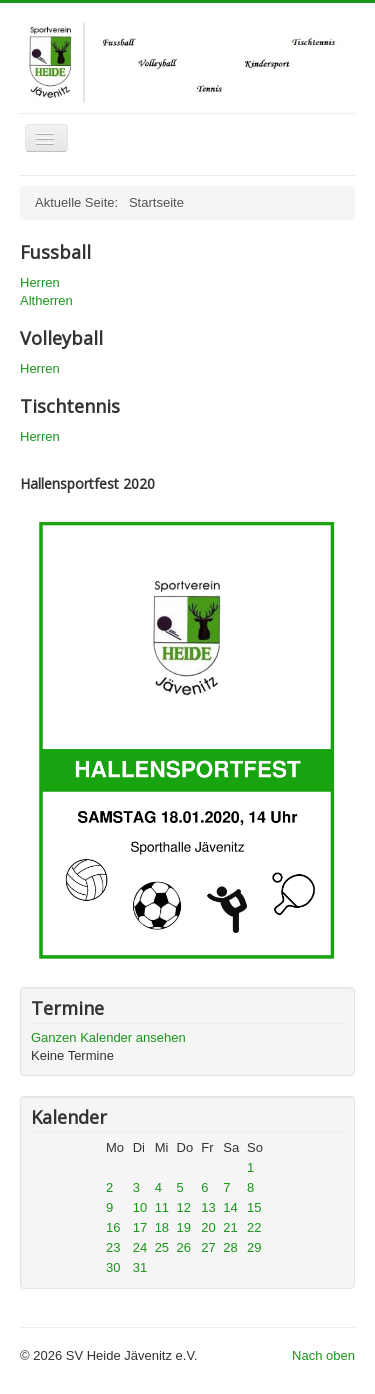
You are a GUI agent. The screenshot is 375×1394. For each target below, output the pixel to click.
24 (140, 1247)
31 (140, 1267)
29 (254, 1247)
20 (208, 1227)
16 (113, 1227)
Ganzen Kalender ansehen (108, 1037)
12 (184, 1207)
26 (184, 1247)
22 (254, 1227)
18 (162, 1227)
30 (113, 1267)
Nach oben (323, 1355)
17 (140, 1227)
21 (230, 1227)
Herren (40, 282)
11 (162, 1207)
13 (208, 1207)
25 (162, 1247)
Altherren (46, 300)
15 (254, 1207)
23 (113, 1247)
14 (230, 1207)
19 (184, 1227)
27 (208, 1247)
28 (230, 1247)
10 (140, 1207)
